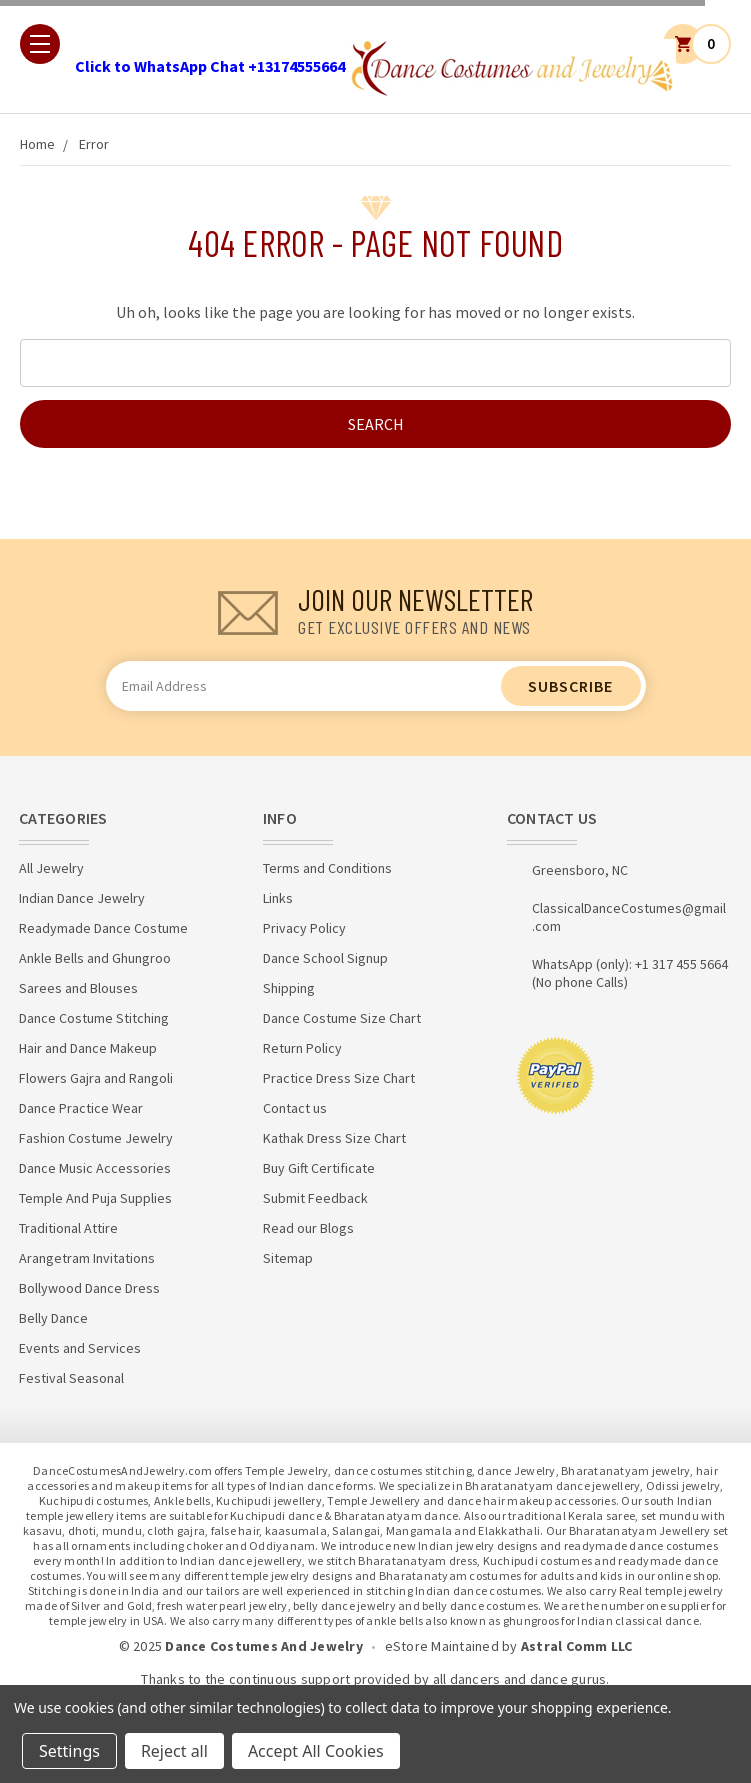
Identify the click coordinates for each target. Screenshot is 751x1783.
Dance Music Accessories (95, 1168)
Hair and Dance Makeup (88, 1048)
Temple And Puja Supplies (95, 1198)
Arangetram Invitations (87, 1258)
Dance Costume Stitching (94, 1018)
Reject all (174, 1751)
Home (37, 144)
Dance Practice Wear (81, 1108)
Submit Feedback (315, 1198)
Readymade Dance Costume (103, 928)
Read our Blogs (308, 1228)
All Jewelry (51, 868)
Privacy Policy (304, 928)
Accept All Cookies (316, 1751)
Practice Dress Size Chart (339, 1078)
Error (94, 144)
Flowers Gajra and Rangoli (96, 1078)
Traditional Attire (68, 1228)
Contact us (295, 1108)
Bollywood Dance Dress (89, 1288)
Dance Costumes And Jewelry (264, 1646)
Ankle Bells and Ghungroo (95, 958)
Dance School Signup (325, 958)
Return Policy (302, 1048)
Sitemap (288, 1258)
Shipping (289, 988)
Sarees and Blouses (78, 988)
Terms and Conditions (327, 868)
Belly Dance (53, 1318)
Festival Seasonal (71, 1378)
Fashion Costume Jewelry (96, 1138)
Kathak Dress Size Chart (334, 1138)
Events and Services (80, 1348)
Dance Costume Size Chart (342, 1018)
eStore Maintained (442, 1646)
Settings (69, 1751)
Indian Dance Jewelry (82, 898)
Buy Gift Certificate (319, 1168)
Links (278, 898)
